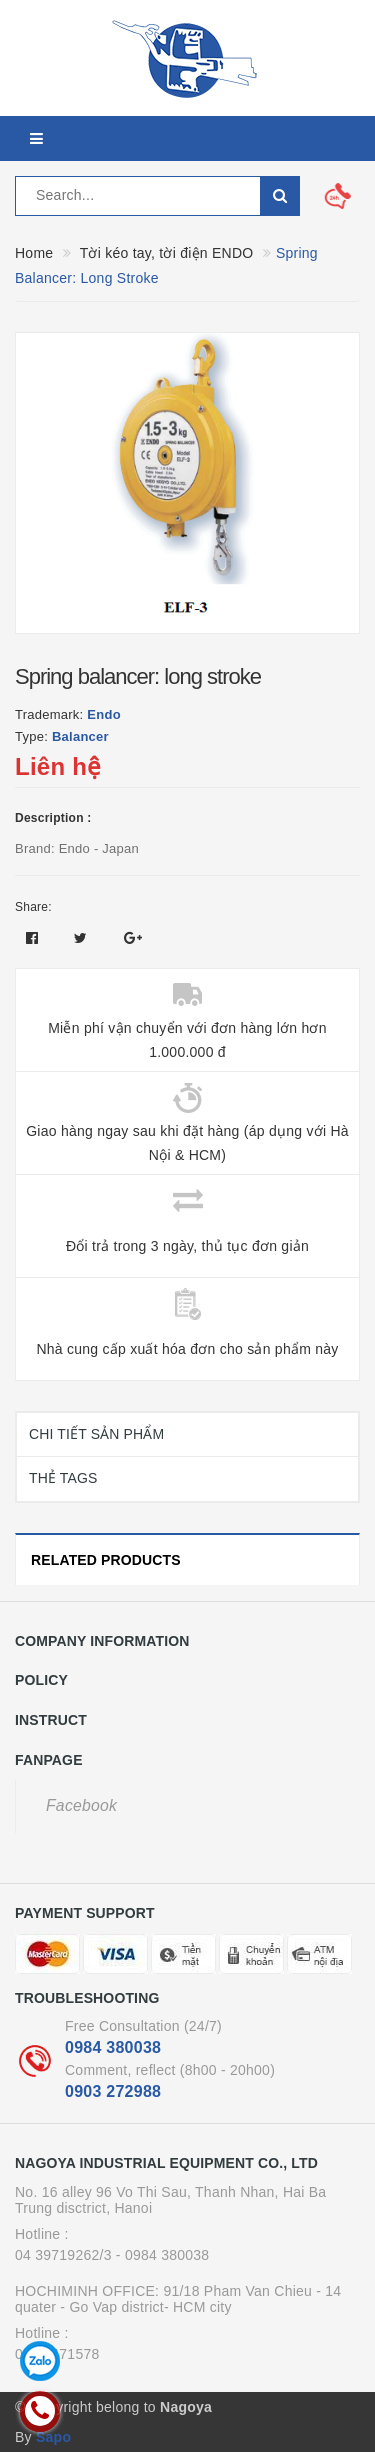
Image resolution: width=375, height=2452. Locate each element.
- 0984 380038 (163, 2255)
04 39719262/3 (63, 2255)
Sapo (53, 2437)
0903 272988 (113, 2091)
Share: (33, 907)
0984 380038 (113, 2047)
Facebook (81, 1805)
